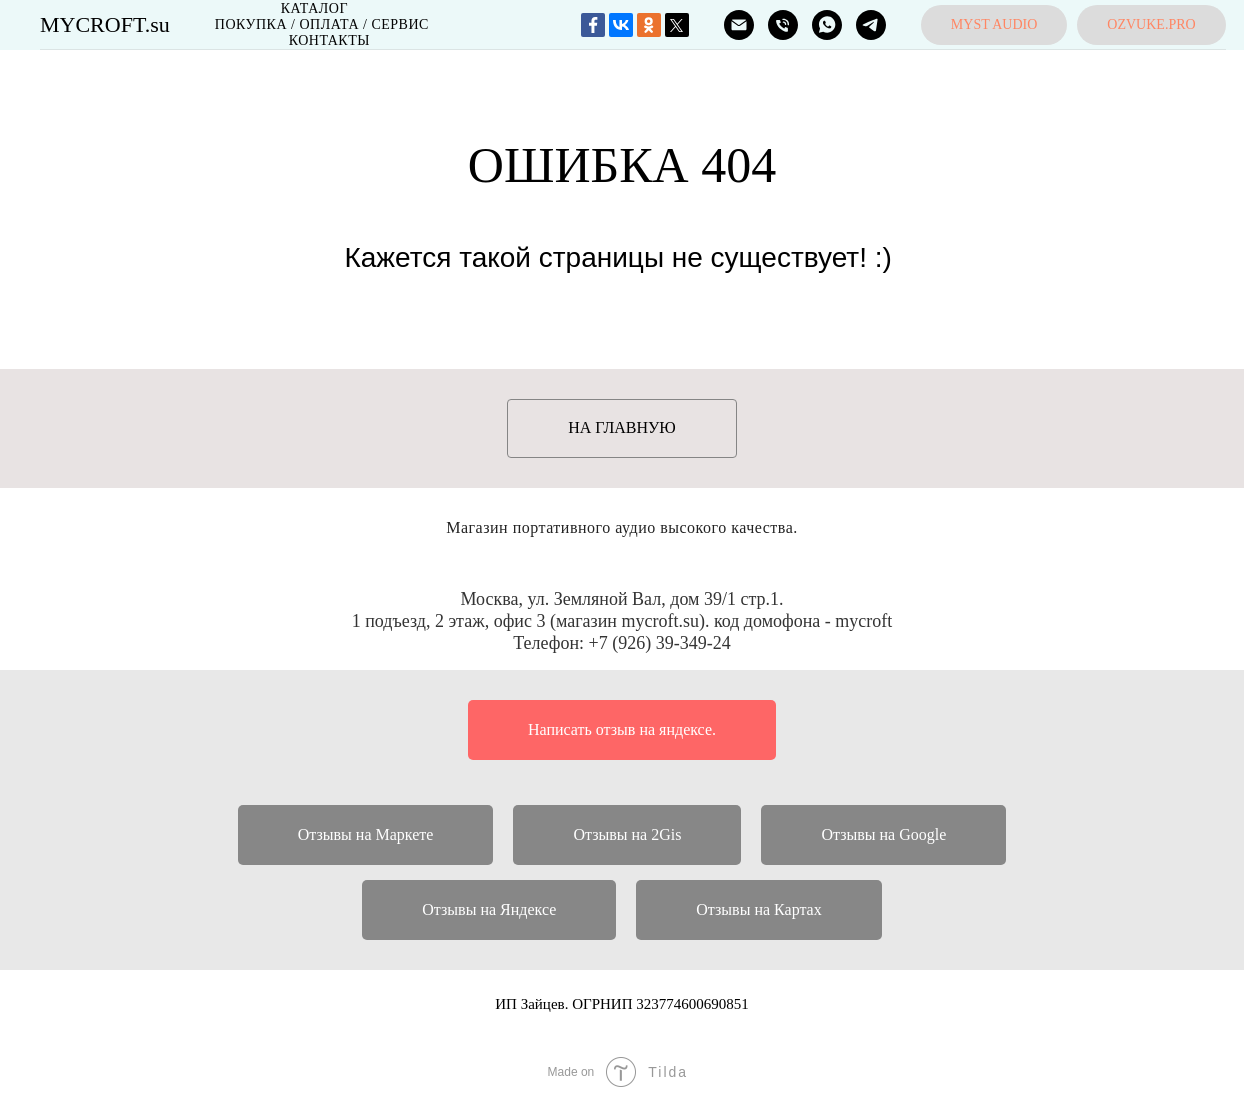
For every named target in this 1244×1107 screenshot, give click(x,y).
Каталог (314, 8)
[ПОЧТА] (739, 25)
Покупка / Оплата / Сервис (322, 24)
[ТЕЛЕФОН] (783, 25)
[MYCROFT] (827, 25)
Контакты (329, 40)
